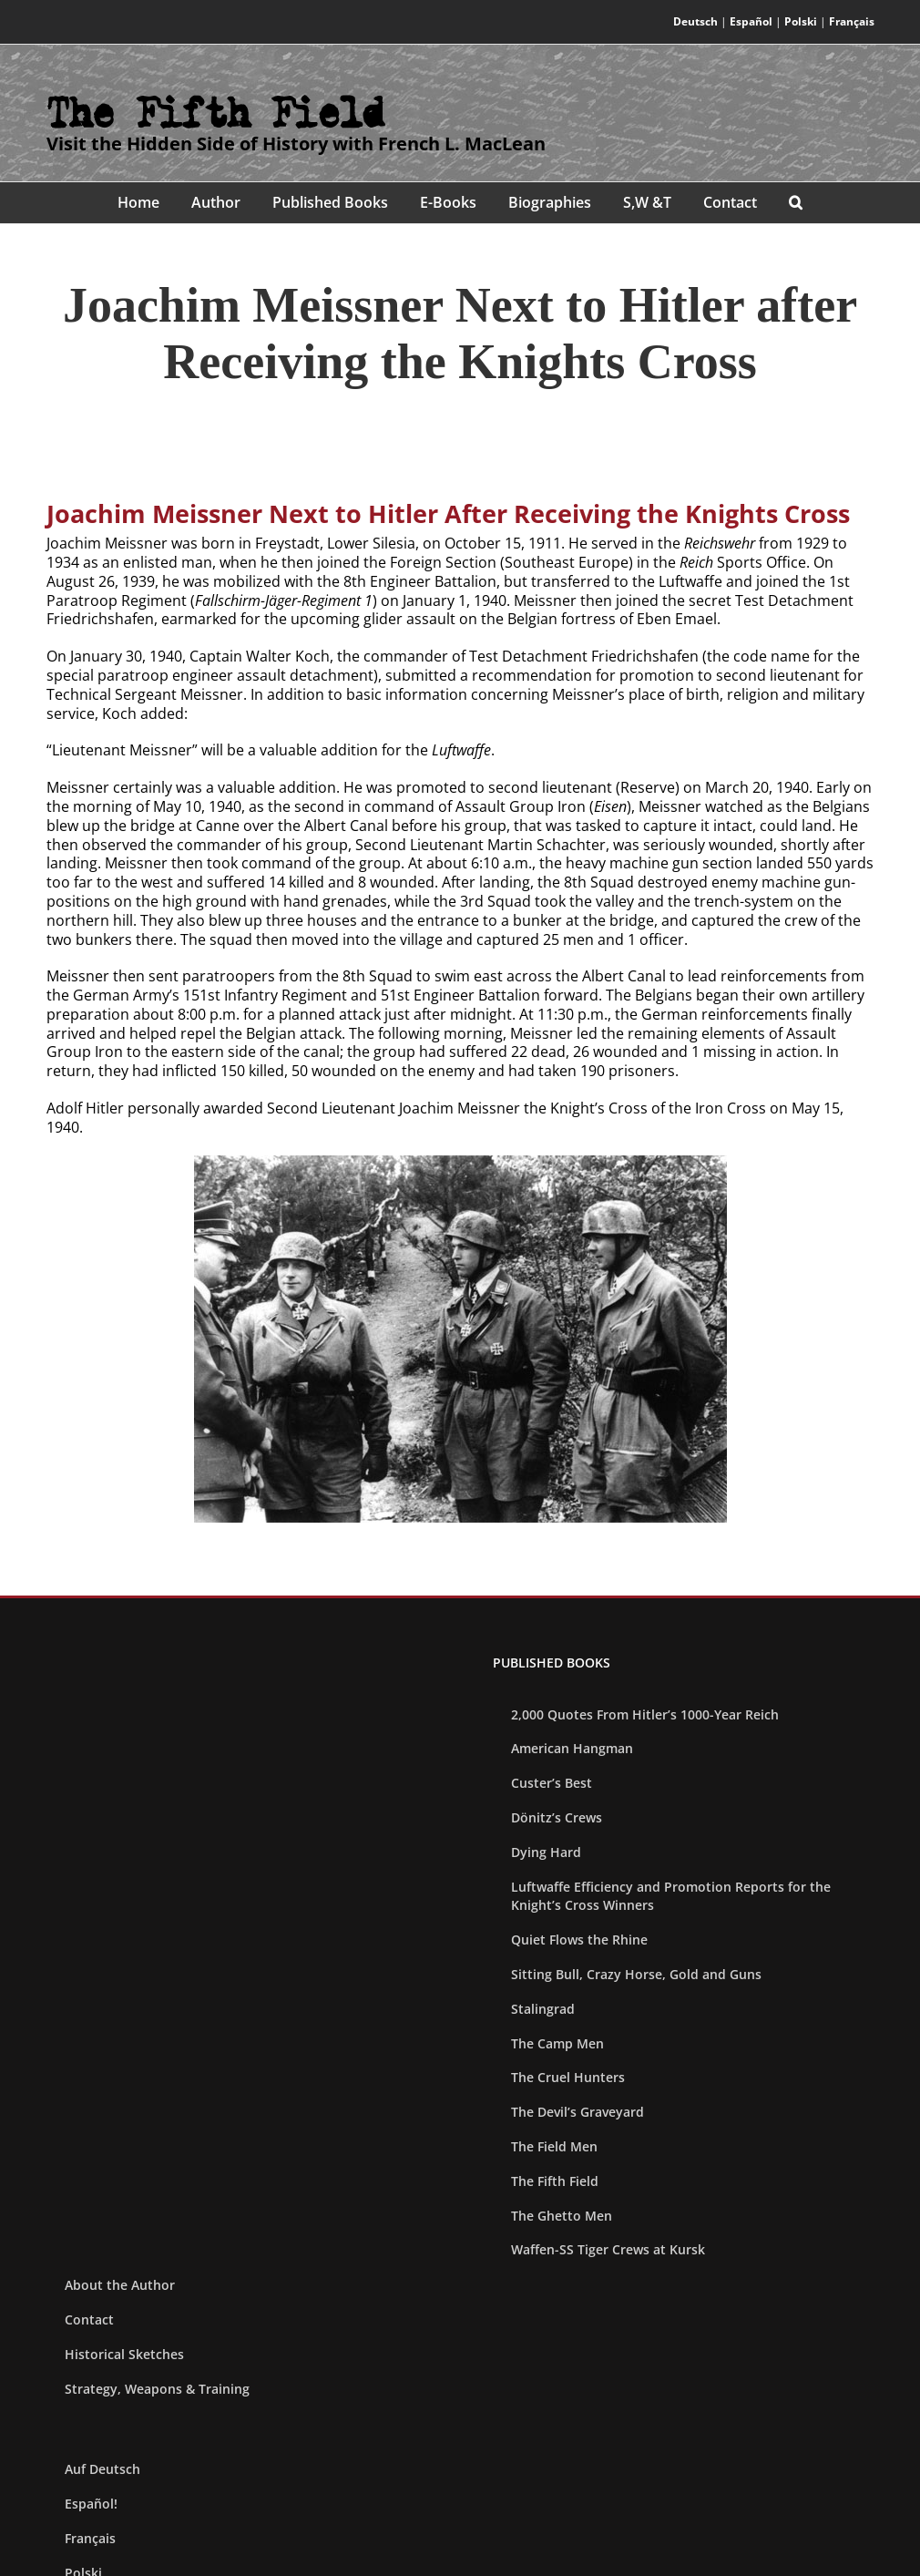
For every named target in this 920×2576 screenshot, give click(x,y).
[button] (796, 202)
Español (751, 21)
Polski (800, 21)
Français (851, 21)
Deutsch (695, 21)
